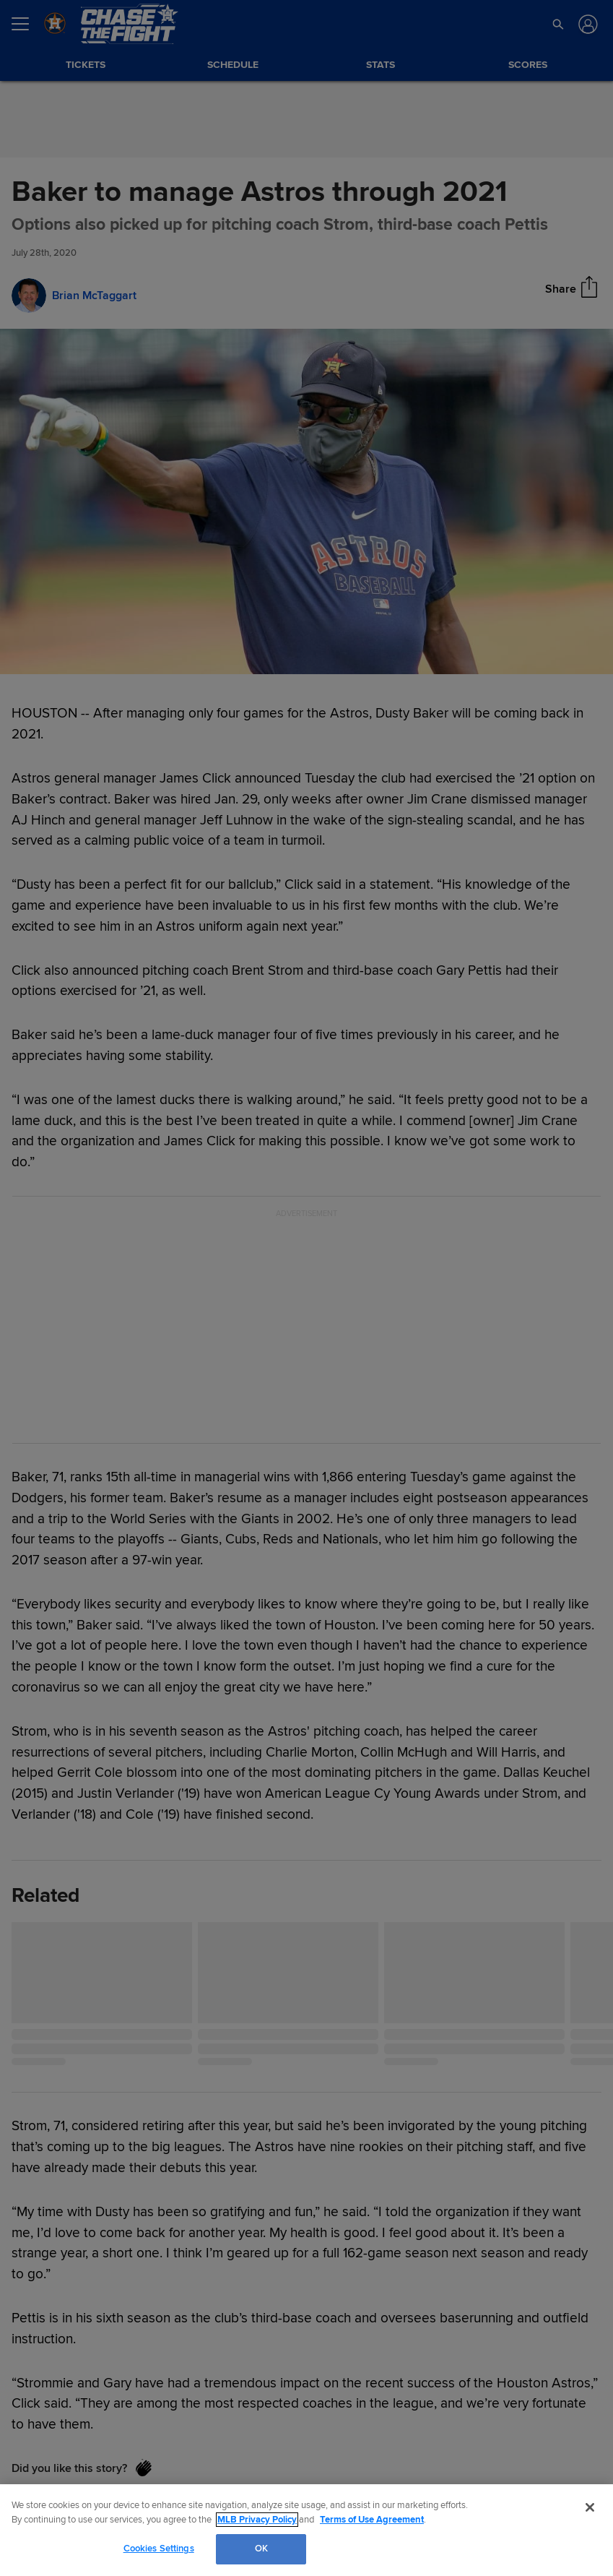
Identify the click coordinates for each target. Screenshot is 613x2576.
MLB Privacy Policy (257, 2519)
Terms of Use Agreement (372, 2519)
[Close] (590, 2507)
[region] (306, 2530)
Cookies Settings (158, 2548)
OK (261, 2548)
